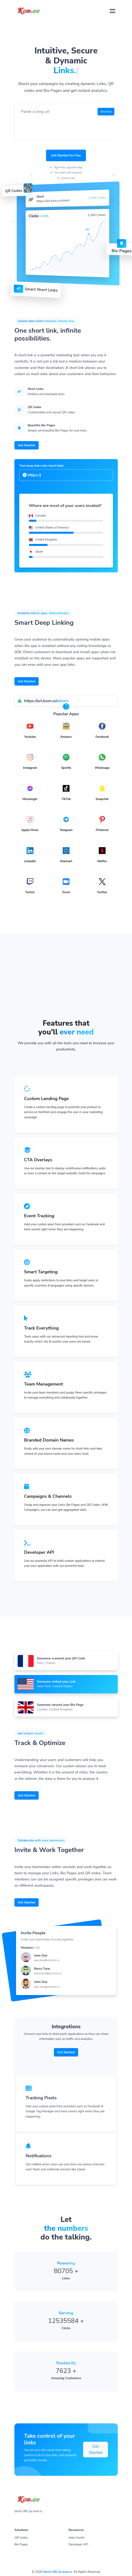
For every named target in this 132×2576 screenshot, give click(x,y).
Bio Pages (21, 2544)
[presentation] (48, 125)
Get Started (26, 445)
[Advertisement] (66, 989)
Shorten (106, 111)
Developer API (78, 2544)
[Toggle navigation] (112, 11)
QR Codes (21, 2538)
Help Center (77, 2538)
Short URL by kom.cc (57, 2572)
